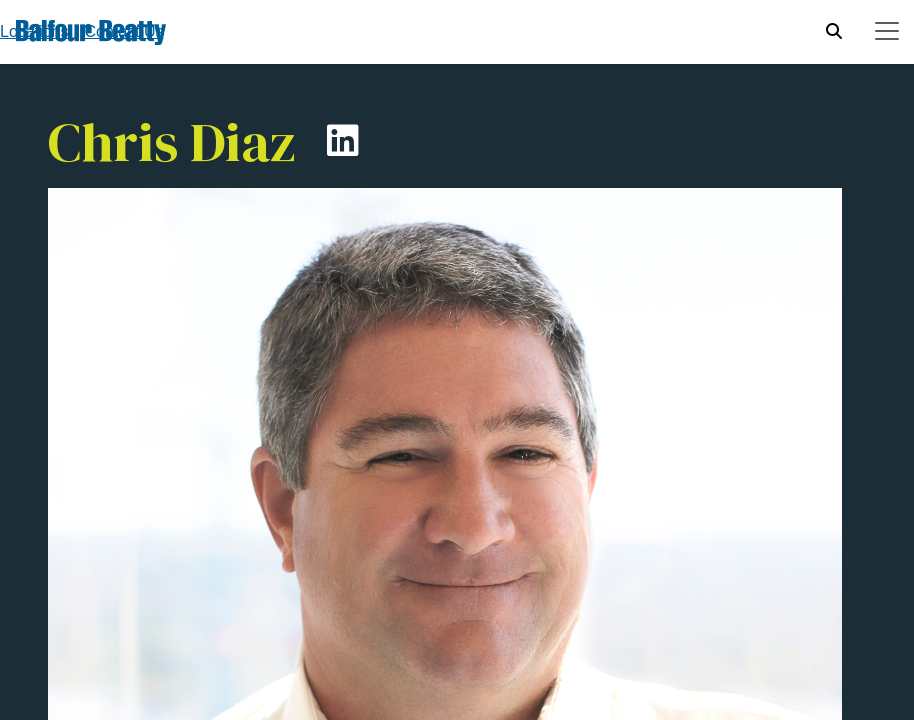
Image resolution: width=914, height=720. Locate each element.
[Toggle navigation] (887, 31)
